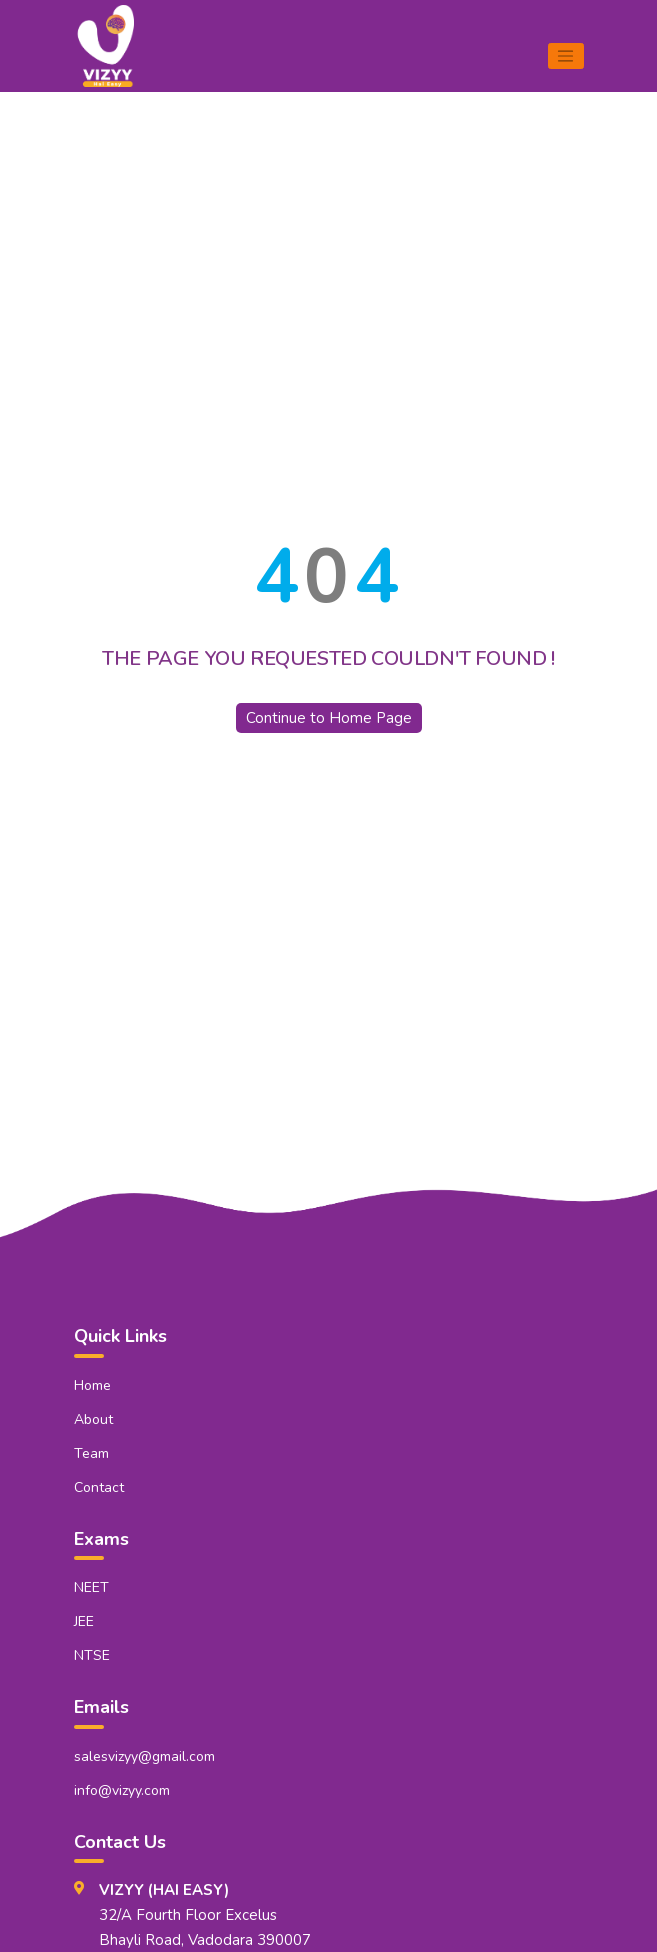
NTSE (92, 1655)
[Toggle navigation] (566, 56)
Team (91, 1453)
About (93, 1419)
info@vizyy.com (122, 1790)
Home (92, 1385)
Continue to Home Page (329, 718)
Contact (99, 1487)
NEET (91, 1587)
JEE (84, 1621)
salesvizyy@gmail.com (144, 1756)
